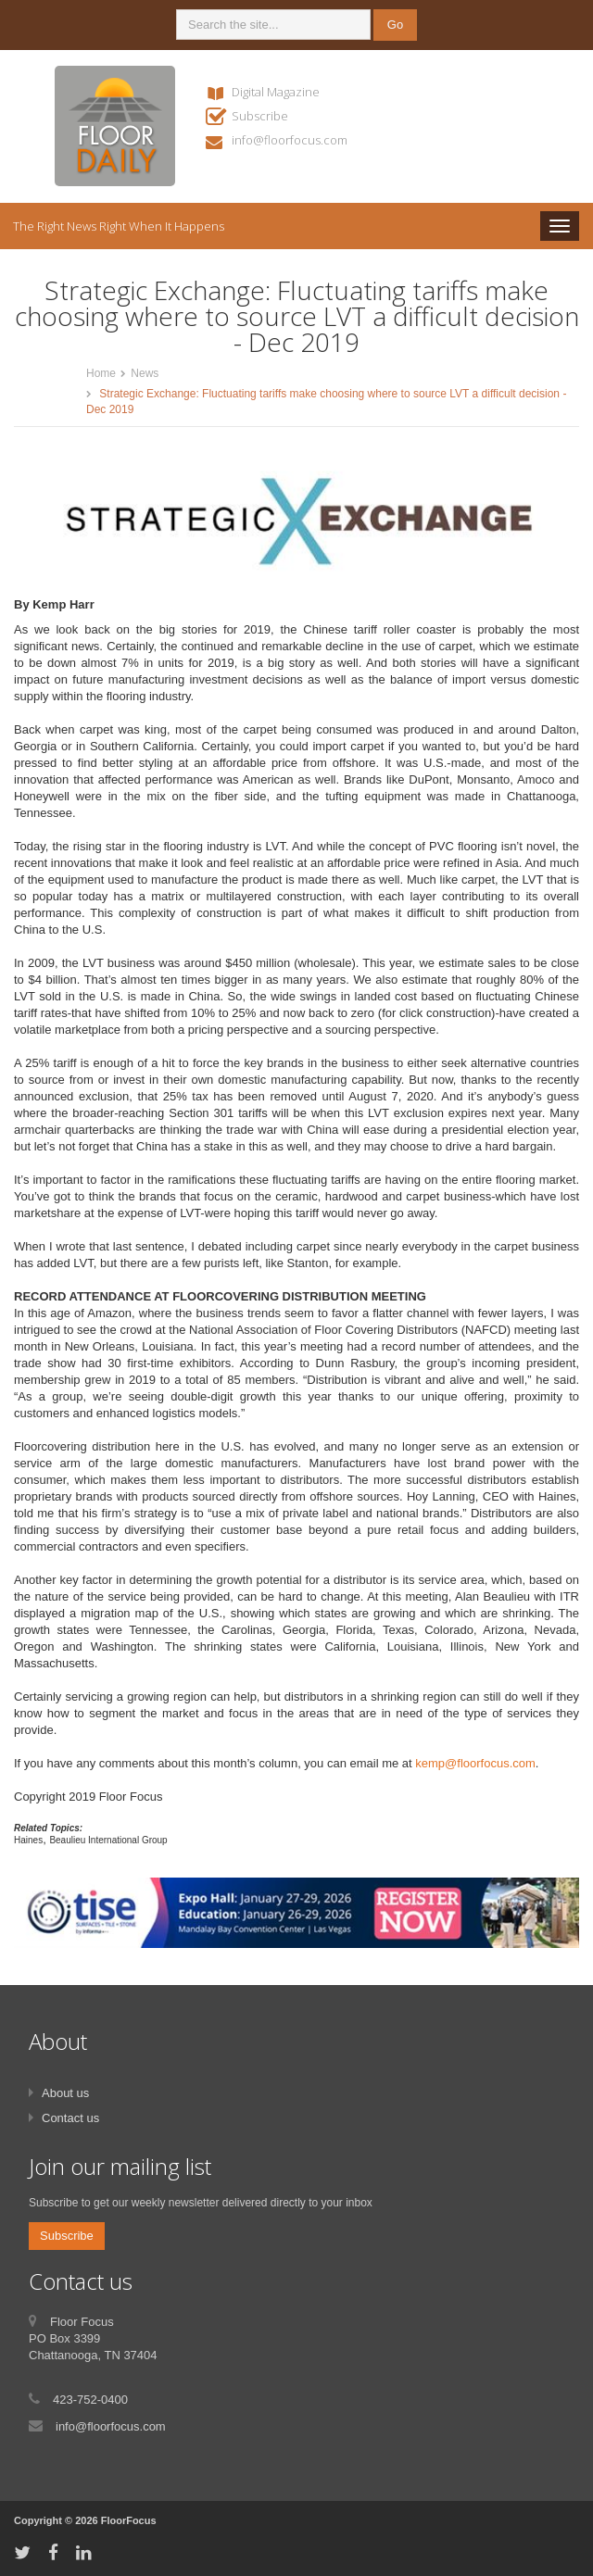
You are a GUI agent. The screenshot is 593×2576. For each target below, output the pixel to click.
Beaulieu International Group (108, 1840)
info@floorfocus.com (289, 140)
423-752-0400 (90, 2399)
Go (395, 24)
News (144, 373)
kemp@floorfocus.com (475, 1763)
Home (101, 373)
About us (65, 2093)
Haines (28, 1840)
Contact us (70, 2118)
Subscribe (260, 115)
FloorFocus (129, 2520)
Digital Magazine (276, 91)
